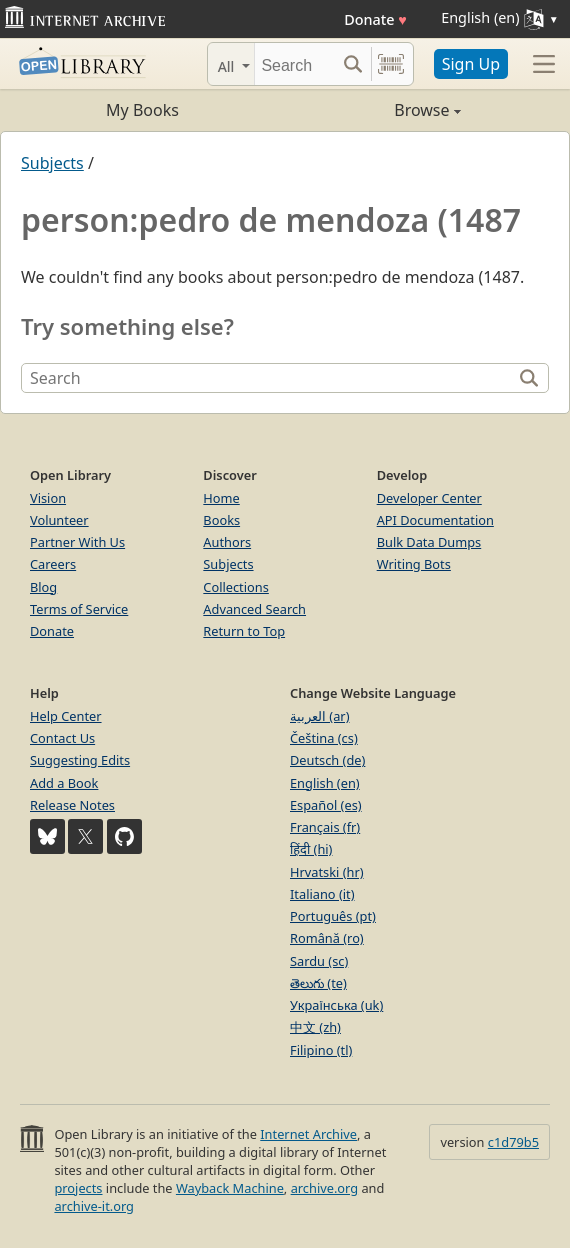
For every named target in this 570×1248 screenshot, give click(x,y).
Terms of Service (79, 609)
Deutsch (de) (327, 760)
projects (78, 1188)
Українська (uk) (336, 1005)
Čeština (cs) (324, 738)
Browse (373, 110)
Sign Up (471, 64)
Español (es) (326, 805)
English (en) (325, 783)
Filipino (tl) (321, 1050)
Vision (48, 498)
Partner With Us (77, 542)
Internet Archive (308, 1134)
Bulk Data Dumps (429, 542)
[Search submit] (353, 64)
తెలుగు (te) (318, 983)
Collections (236, 587)
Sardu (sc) (319, 961)
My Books (142, 110)
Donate (375, 19)
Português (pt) (333, 916)
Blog (43, 587)
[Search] (295, 64)
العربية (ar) (319, 716)
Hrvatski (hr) (327, 872)
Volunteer (59, 520)
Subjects (52, 163)
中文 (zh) (315, 1027)
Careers (53, 564)
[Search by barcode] (391, 64)
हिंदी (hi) (311, 849)
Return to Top (244, 631)
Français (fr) (325, 827)
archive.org (324, 1188)
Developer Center (429, 498)
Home (221, 498)
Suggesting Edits (80, 760)
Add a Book (64, 783)
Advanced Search (254, 609)
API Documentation (435, 520)
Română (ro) (327, 938)
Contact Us (62, 738)
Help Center (66, 716)
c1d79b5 (513, 1142)
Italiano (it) (322, 894)
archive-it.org (94, 1206)
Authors (227, 542)
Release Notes (72, 805)
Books (221, 520)
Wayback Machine (230, 1188)
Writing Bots (414, 564)
